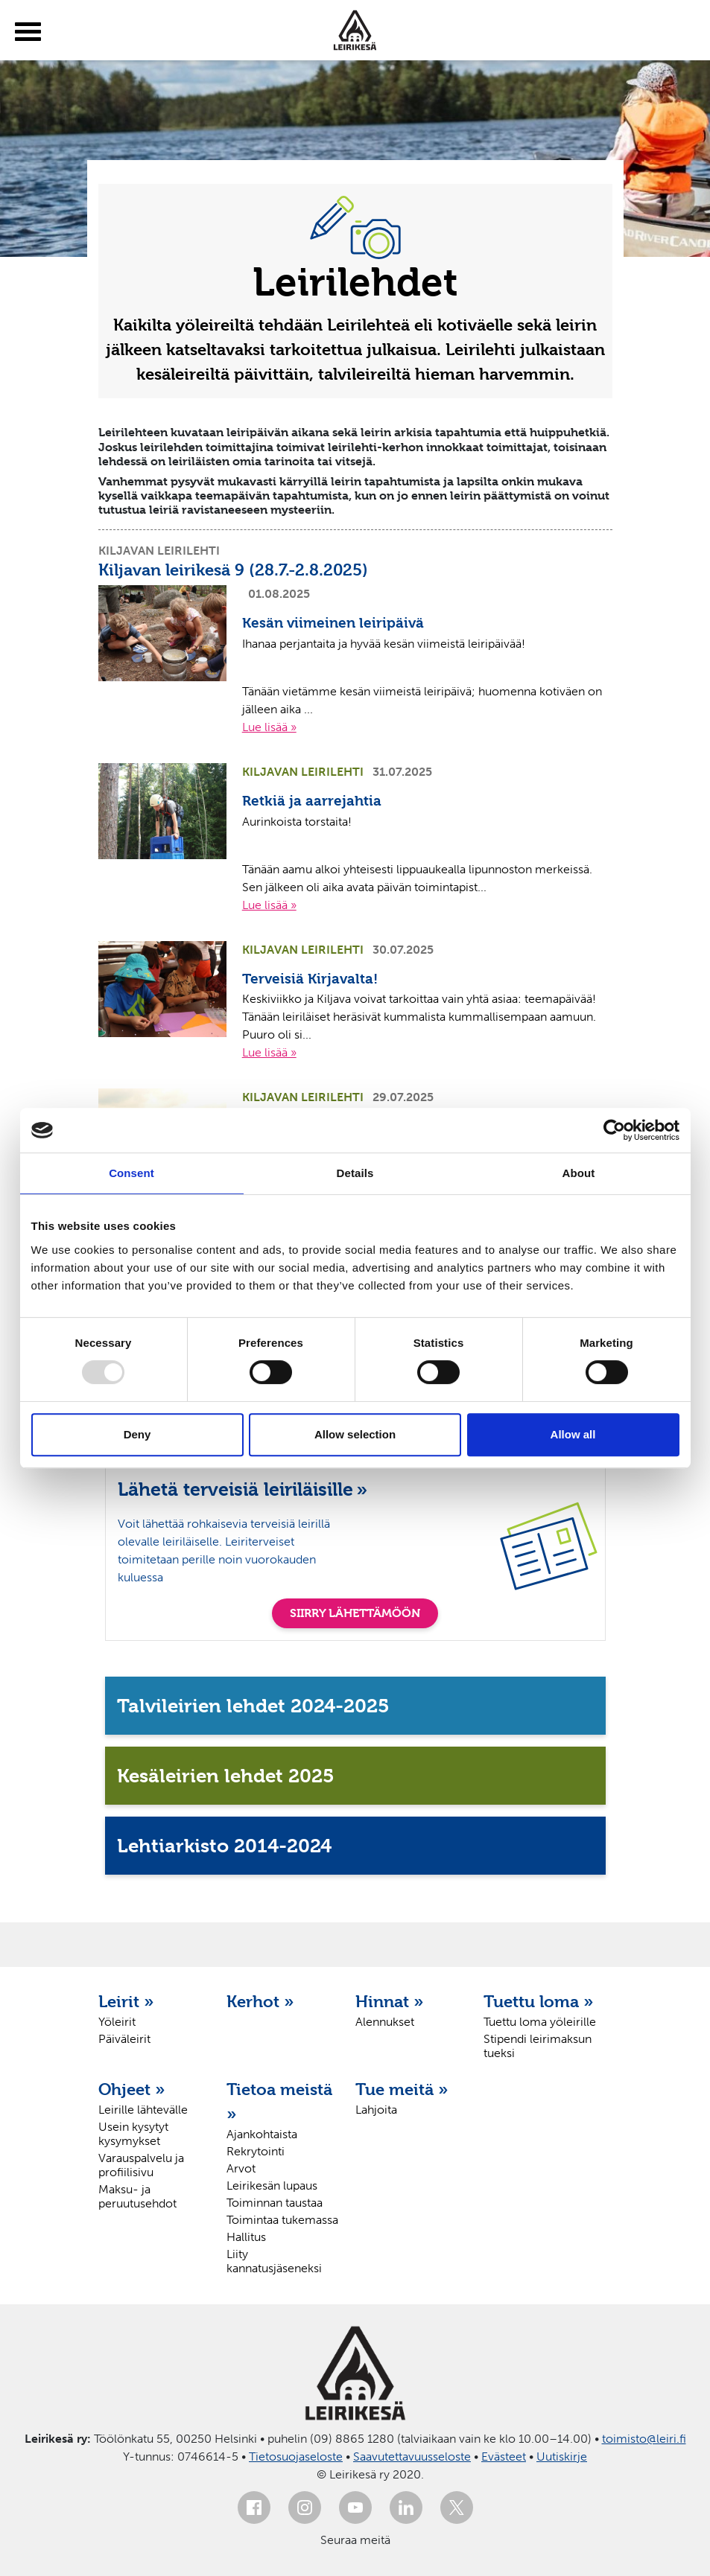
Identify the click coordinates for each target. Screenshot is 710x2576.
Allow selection (355, 1434)
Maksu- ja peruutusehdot (137, 2196)
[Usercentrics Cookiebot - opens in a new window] (614, 1130)
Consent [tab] (131, 1173)
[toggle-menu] (28, 32)
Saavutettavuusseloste (412, 2456)
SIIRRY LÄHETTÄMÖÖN (355, 1613)
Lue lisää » (269, 727)
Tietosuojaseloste (296, 2456)
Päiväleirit (124, 2039)
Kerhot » (260, 2001)
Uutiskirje (561, 2456)
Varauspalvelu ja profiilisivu (141, 2165)
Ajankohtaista (261, 2134)
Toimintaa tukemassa (282, 2220)
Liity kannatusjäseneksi (274, 2261)
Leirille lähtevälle (143, 2109)
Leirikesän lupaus (271, 2185)
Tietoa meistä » (279, 2101)
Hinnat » (389, 2001)
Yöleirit (117, 2022)
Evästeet (503, 2456)
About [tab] (578, 1173)
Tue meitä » (401, 2089)
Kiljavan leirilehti (159, 550)
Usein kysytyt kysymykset (133, 2134)
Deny (137, 1434)
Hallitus (246, 2237)
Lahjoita (376, 2109)
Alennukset (384, 2022)
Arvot (241, 2168)
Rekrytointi (255, 2151)
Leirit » (126, 2001)
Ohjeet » (131, 2089)
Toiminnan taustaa (274, 2203)
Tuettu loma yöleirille (540, 2022)
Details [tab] (355, 1173)
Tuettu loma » (539, 2001)
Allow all (573, 1434)
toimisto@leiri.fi (644, 2439)
